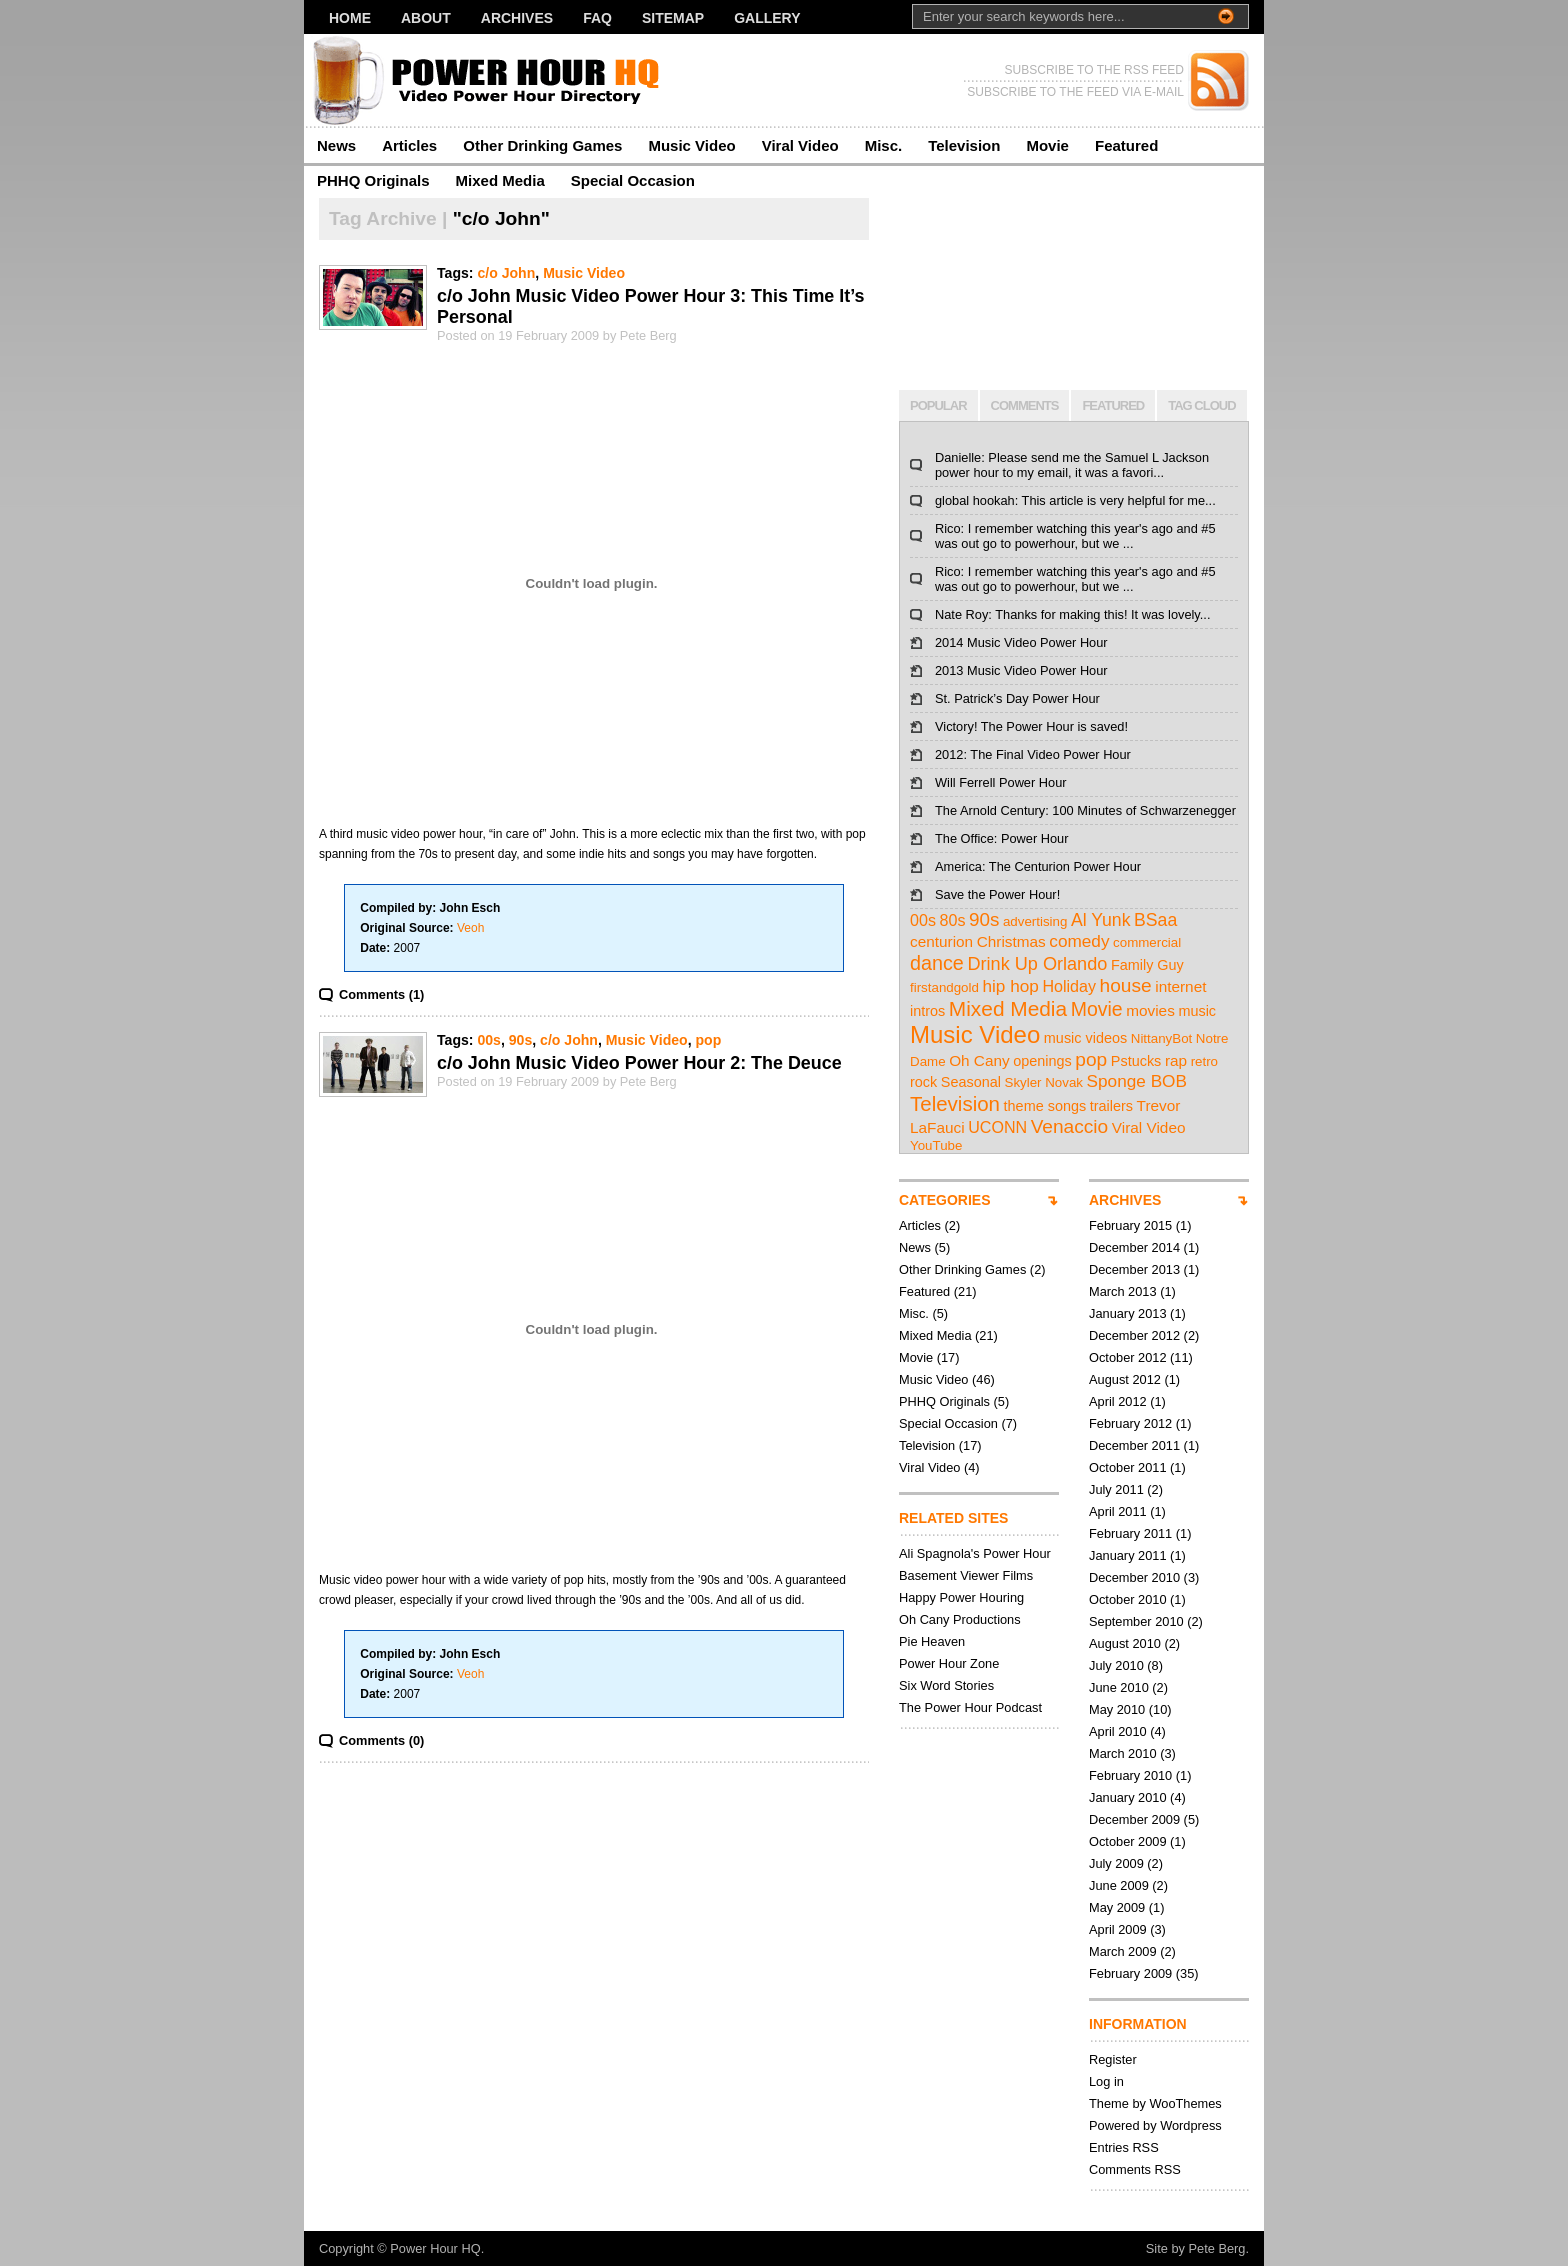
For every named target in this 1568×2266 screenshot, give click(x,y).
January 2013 (1128, 1313)
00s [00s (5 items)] (923, 920)
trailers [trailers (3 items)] (1111, 1106)
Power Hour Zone (949, 1663)
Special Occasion (633, 180)
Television (964, 145)
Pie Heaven (932, 1641)
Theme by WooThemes (1155, 2103)
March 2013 (1123, 1291)
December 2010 (1134, 1577)
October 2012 (1128, 1357)
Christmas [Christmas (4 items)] (1011, 941)
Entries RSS (1124, 2147)
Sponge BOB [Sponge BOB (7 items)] (1137, 1081)
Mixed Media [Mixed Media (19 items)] (1008, 1008)
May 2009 (1117, 1907)
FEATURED (1113, 405)
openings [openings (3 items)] (1042, 1061)
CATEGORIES (945, 1200)
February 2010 (1130, 1775)
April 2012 (1118, 1401)
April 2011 (1118, 1511)
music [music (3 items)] (1197, 1011)
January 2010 (1128, 1797)
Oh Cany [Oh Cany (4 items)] (979, 1060)
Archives (517, 18)
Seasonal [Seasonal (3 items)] (971, 1082)
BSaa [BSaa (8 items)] (1155, 920)
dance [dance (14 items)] (937, 963)
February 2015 (1130, 1225)
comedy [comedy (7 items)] (1079, 941)
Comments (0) (381, 1740)
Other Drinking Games (542, 145)
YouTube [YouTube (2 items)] (936, 1145)
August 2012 (1125, 1379)
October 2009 (1128, 1841)
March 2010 (1123, 1753)
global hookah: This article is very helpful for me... (1075, 500)
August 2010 (1125, 1643)
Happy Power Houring (961, 1597)
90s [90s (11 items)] (984, 919)
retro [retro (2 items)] (1204, 1061)
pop (709, 1040)
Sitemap (673, 18)
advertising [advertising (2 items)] (1035, 921)
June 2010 (1119, 1687)
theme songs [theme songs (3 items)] (1045, 1106)
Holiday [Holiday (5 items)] (1069, 986)
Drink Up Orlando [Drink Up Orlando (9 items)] (1037, 964)
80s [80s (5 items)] (953, 920)
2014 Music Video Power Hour (1021, 642)
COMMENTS (1025, 405)
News (336, 145)
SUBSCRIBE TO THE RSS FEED (1094, 70)
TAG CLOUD (1201, 405)
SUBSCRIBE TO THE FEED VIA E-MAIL (1075, 92)
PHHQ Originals (373, 180)
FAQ (597, 18)
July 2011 (1116, 1489)
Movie (1047, 145)
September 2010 (1136, 1621)
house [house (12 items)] (1126, 985)
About (426, 18)
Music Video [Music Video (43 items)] (975, 1034)
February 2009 (1130, 1973)
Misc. (884, 145)
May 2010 (1117, 1709)
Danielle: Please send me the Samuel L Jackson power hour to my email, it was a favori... (1072, 465)
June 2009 (1119, 1885)
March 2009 (1123, 1951)
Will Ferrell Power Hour (1001, 782)
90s (521, 1040)
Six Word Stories (946, 1685)
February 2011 (1130, 1533)
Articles (409, 145)
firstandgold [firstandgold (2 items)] (944, 987)
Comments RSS (1135, 2169)
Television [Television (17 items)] (955, 1103)
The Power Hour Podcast (970, 1707)
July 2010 (1116, 1665)
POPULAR (938, 405)
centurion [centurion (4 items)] (941, 941)
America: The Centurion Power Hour (1038, 866)
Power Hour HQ (435, 2248)
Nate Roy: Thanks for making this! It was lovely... (1072, 614)
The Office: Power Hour (1001, 838)
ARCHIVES (1125, 1200)
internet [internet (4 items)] (1180, 986)
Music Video (691, 145)
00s (489, 1040)
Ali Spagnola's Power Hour (975, 1553)
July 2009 (1116, 1863)
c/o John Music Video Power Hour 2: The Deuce (639, 1063)
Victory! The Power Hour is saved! (1031, 726)
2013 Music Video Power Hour (1021, 670)
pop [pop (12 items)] (1091, 1059)
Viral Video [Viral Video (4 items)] (1149, 1127)
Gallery (767, 18)
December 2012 (1134, 1335)
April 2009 (1118, 1929)
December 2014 (1134, 1247)
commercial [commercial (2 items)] (1147, 942)
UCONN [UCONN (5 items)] (997, 1127)
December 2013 (1134, 1269)
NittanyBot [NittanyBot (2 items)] (1162, 1038)
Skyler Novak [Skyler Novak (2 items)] (1044, 1082)
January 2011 (1128, 1555)
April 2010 (1118, 1731)
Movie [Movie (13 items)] (1097, 1009)
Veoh (470, 928)
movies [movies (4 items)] (1150, 1010)
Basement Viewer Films (966, 1575)
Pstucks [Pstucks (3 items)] (1136, 1061)
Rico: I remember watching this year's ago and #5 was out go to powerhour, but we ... (1075, 536)
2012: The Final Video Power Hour (1033, 754)
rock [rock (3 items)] (923, 1082)
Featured (1126, 145)
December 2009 (1134, 1819)
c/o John (506, 273)
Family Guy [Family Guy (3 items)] (1147, 965)
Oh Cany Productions (960, 1619)
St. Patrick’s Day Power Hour (1017, 698)
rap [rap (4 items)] (1176, 1060)
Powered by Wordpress (1155, 2125)
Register (1113, 2059)
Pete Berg (1217, 2248)
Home (350, 18)
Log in (1106, 2081)
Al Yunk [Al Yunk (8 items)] (1101, 920)
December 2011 (1134, 1445)
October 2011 (1128, 1467)
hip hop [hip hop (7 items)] (1010, 986)
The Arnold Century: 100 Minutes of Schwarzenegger (1085, 810)
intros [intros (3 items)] (927, 1011)
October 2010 (1128, 1599)
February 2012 (1130, 1423)
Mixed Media (500, 180)
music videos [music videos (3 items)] (1085, 1038)
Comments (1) (381, 994)
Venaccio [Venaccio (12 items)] (1070, 1126)
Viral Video (800, 145)
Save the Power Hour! (997, 894)
